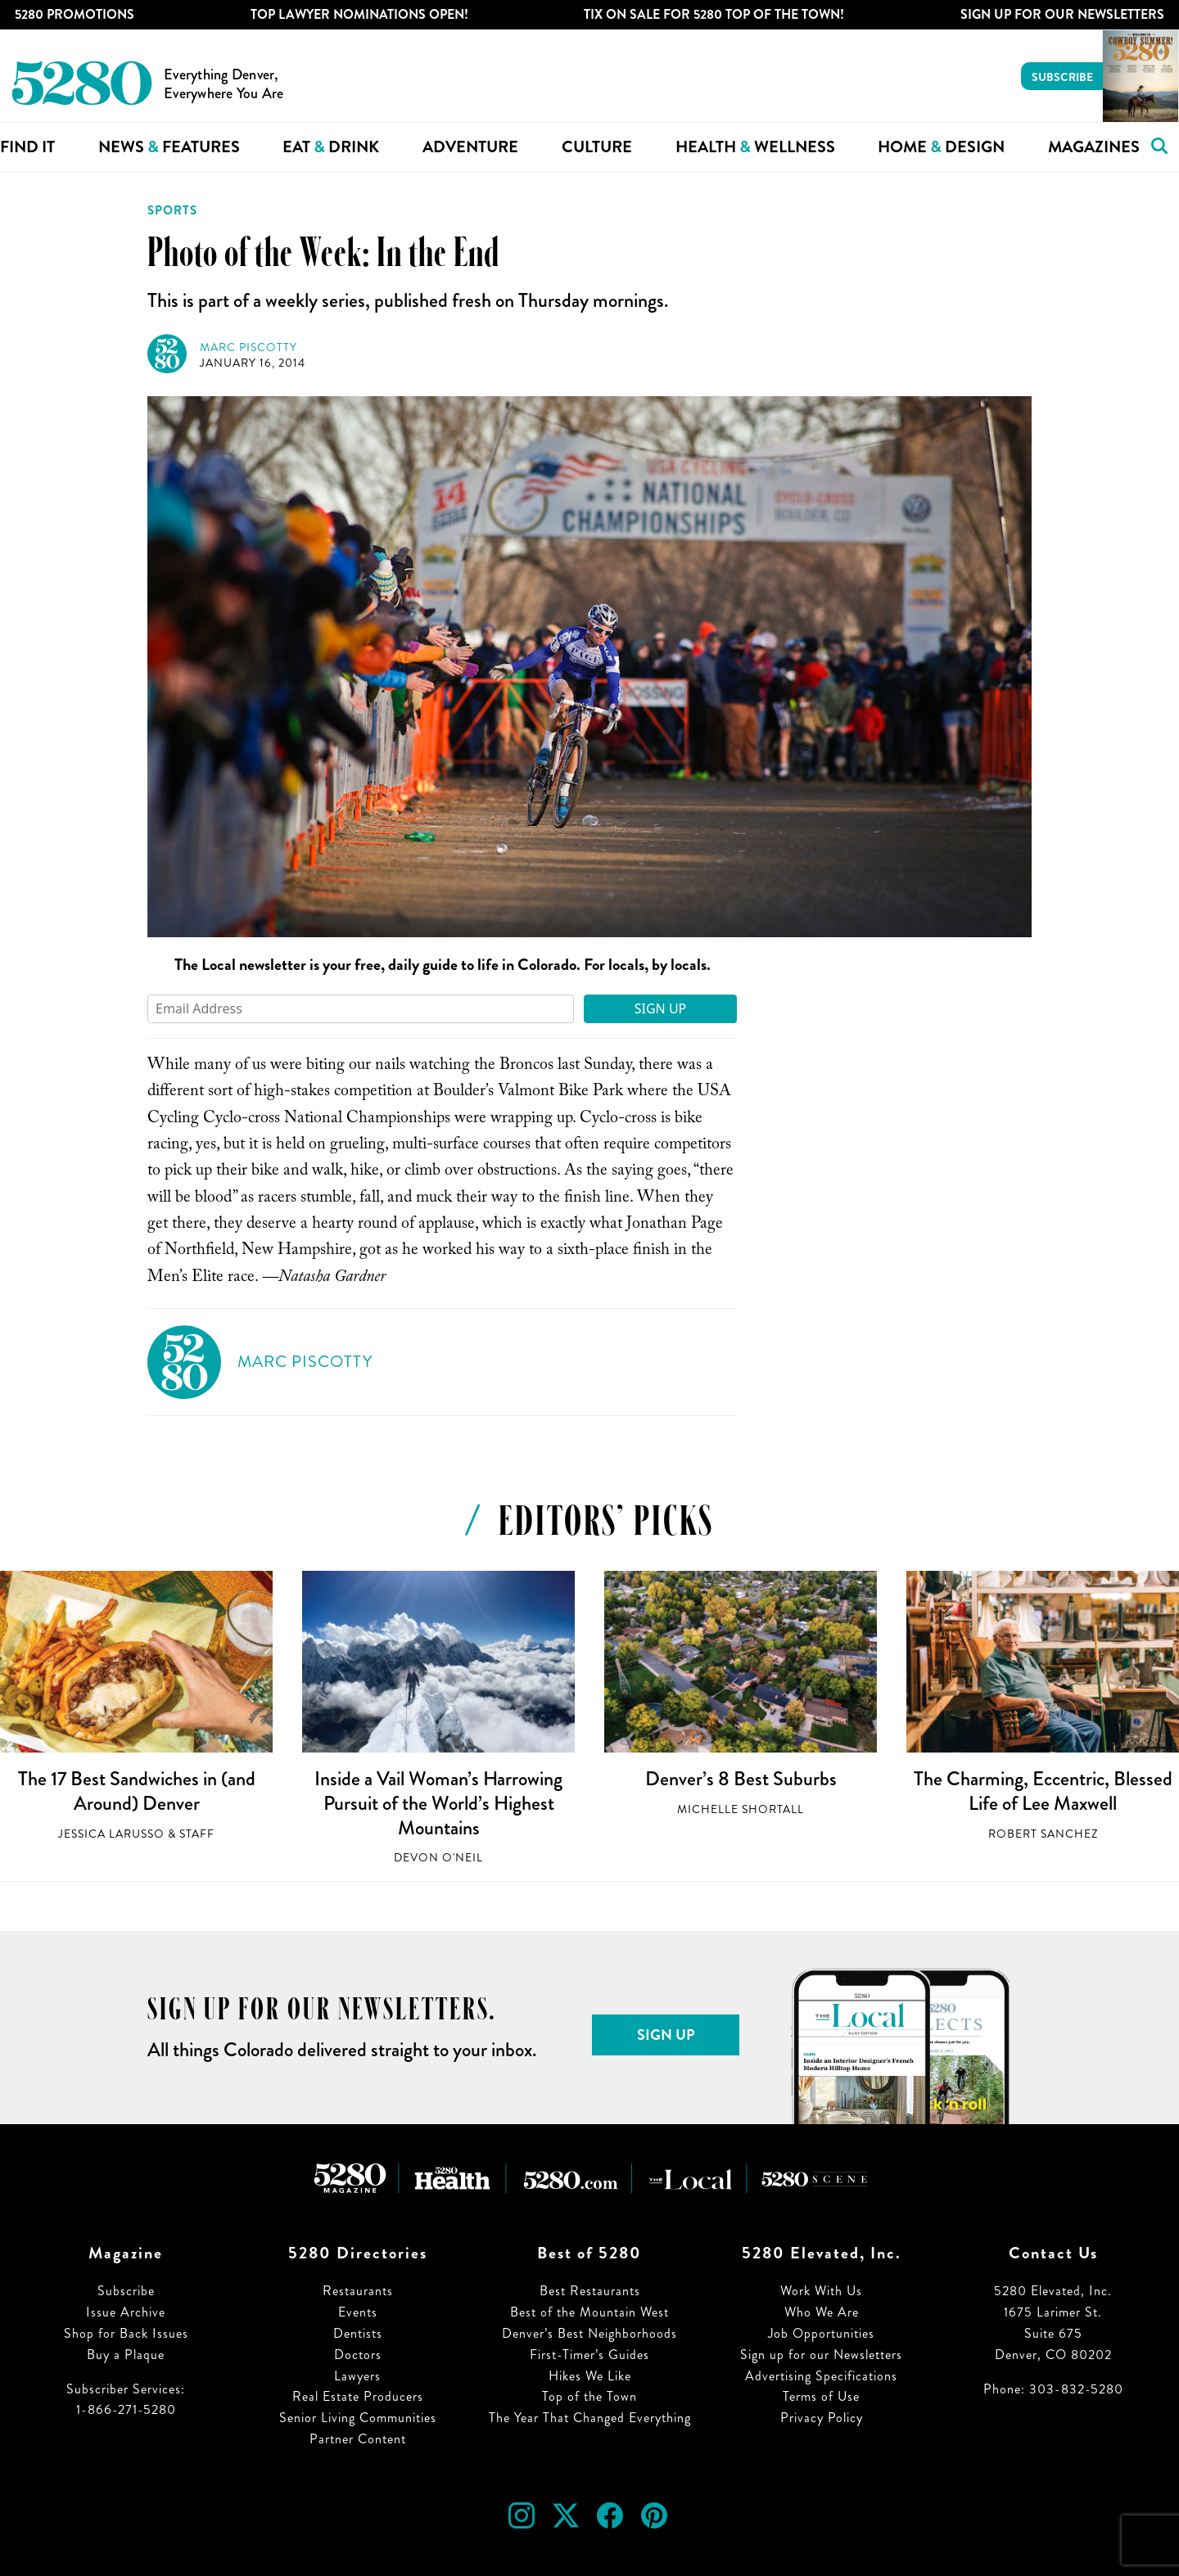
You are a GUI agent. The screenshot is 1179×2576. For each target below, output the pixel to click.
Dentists (357, 2333)
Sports (172, 210)
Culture (597, 147)
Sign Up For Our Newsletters (1062, 14)
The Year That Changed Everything (590, 2417)
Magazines (1094, 147)
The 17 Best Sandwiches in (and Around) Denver (136, 1791)
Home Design (941, 147)
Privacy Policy (821, 2417)
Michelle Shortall (740, 1809)
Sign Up (661, 1008)
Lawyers (357, 2375)
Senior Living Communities (357, 2417)
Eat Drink (330, 147)
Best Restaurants (590, 2290)
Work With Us (821, 2290)
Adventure (470, 147)
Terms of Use (821, 2396)
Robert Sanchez (1043, 1834)
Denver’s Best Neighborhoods (589, 2333)
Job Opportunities (821, 2333)
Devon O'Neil (438, 1857)
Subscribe (1062, 77)
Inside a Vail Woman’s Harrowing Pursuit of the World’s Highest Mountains (438, 1803)
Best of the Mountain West (589, 2312)
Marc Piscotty (248, 347)
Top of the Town (589, 2396)
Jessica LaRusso (111, 1834)
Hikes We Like (590, 2375)
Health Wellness (755, 147)
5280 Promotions (74, 14)
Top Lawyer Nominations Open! (359, 14)
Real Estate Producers (357, 2396)
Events (357, 2312)
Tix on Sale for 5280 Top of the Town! (714, 14)
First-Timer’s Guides (589, 2354)
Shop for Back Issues (126, 2333)
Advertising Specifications (821, 2375)
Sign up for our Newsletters (821, 2354)
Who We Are (821, 2312)
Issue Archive (125, 2312)
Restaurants (358, 2290)
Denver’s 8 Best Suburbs (741, 1779)
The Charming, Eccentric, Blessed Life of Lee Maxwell (1043, 1791)
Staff (197, 1834)
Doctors (358, 2354)
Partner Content (357, 2438)
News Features (169, 147)
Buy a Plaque (126, 2354)
